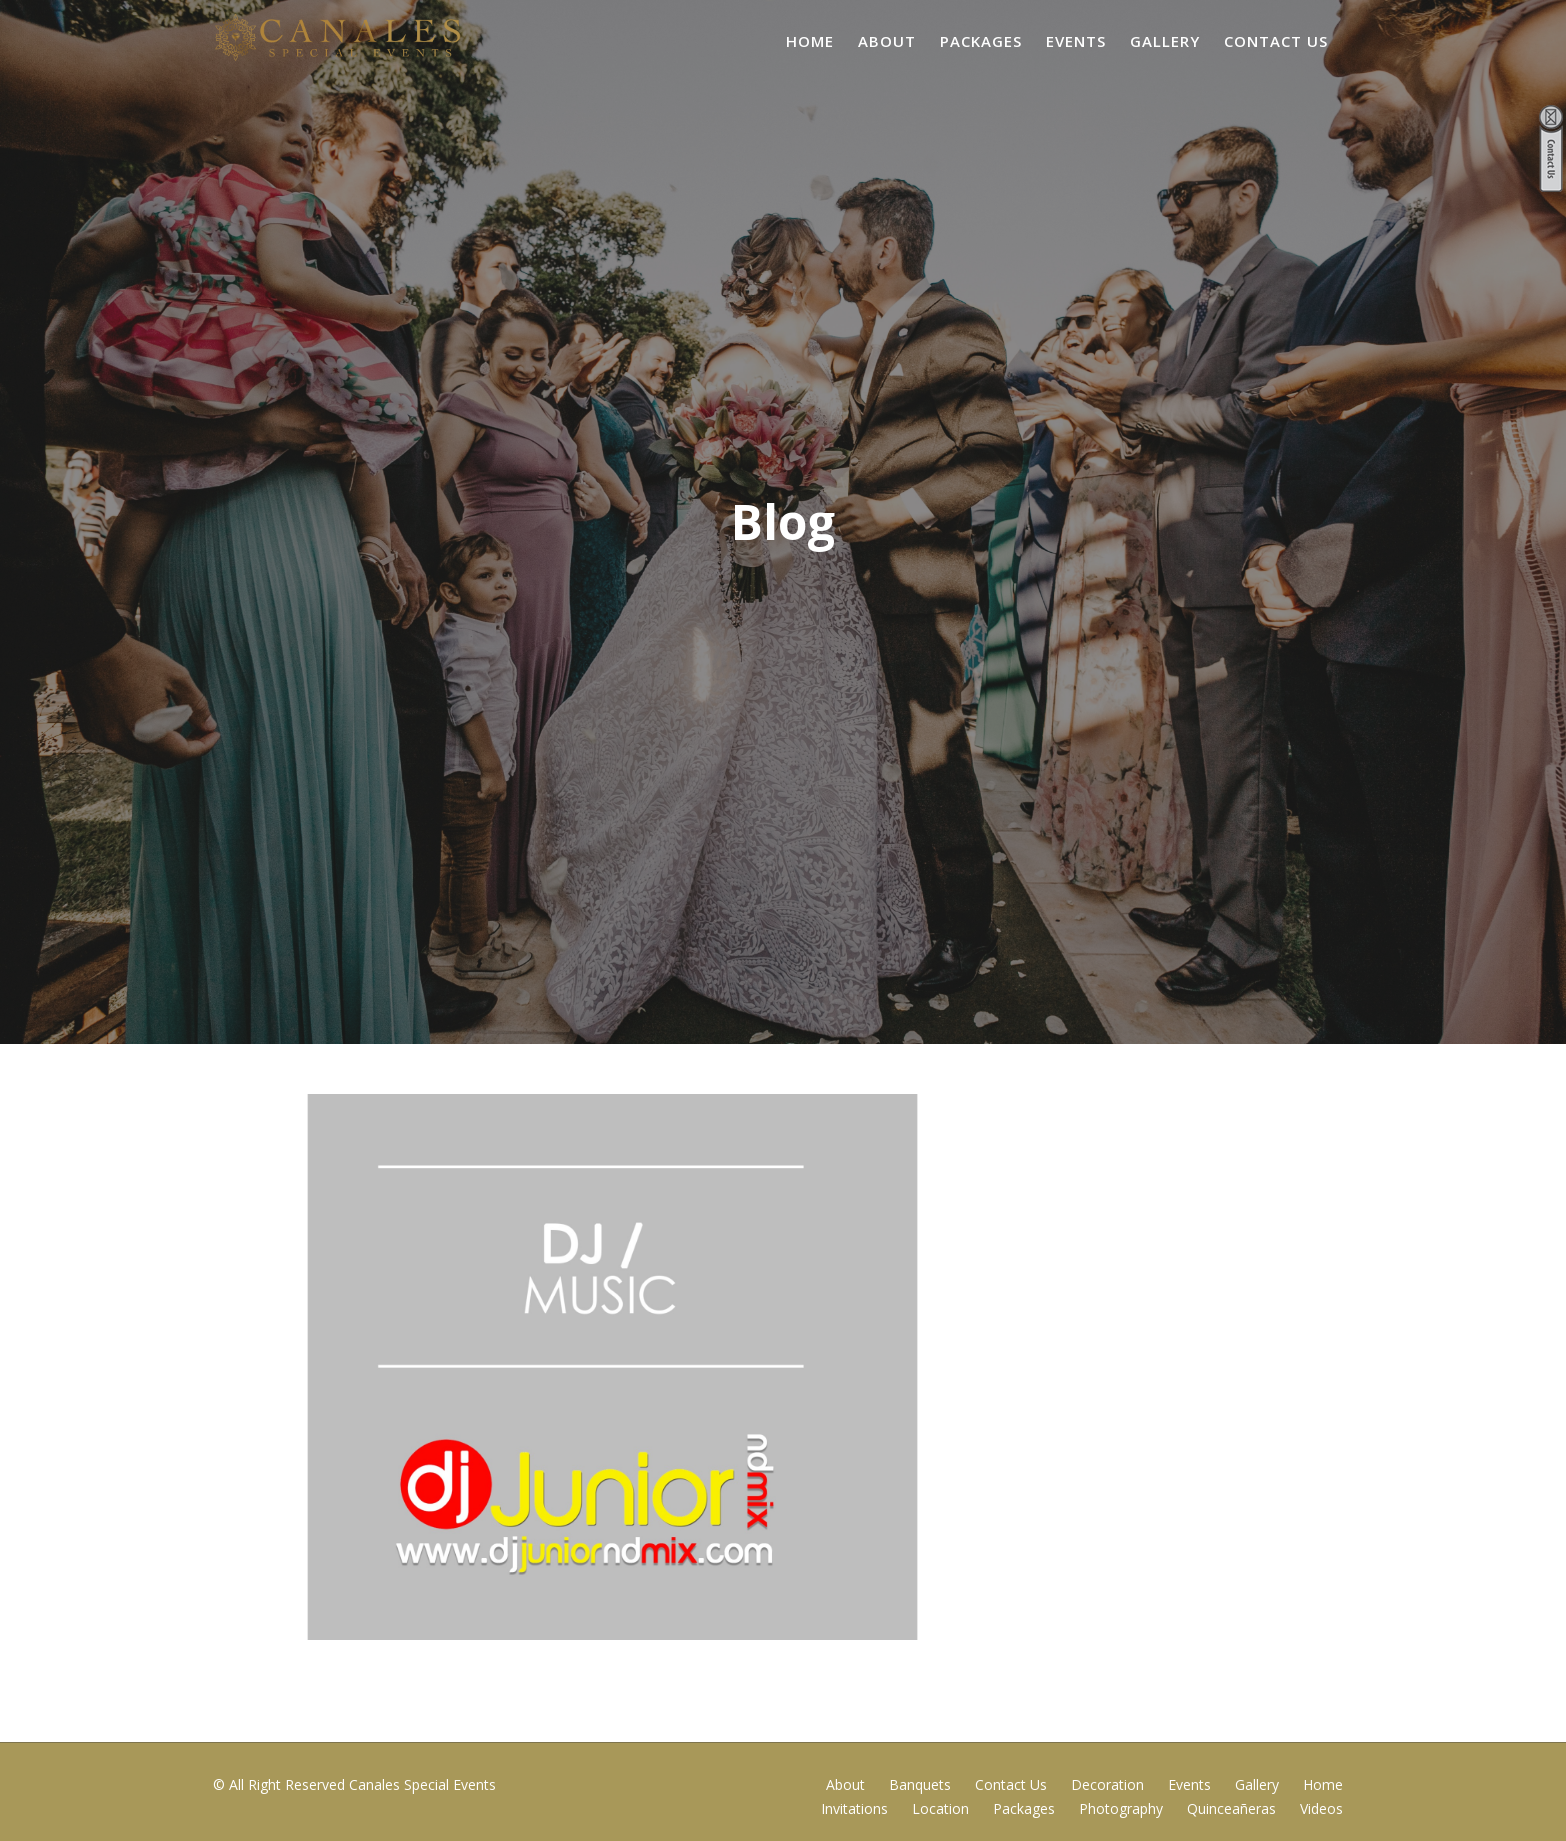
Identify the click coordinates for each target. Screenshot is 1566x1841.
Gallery (1165, 41)
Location (940, 1808)
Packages (981, 41)
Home (810, 41)
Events (1076, 41)
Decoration (1107, 1784)
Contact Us (1276, 41)
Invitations (854, 1808)
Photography (1121, 1808)
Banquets (920, 1784)
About (887, 41)
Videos (1321, 1808)
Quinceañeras (1231, 1808)
